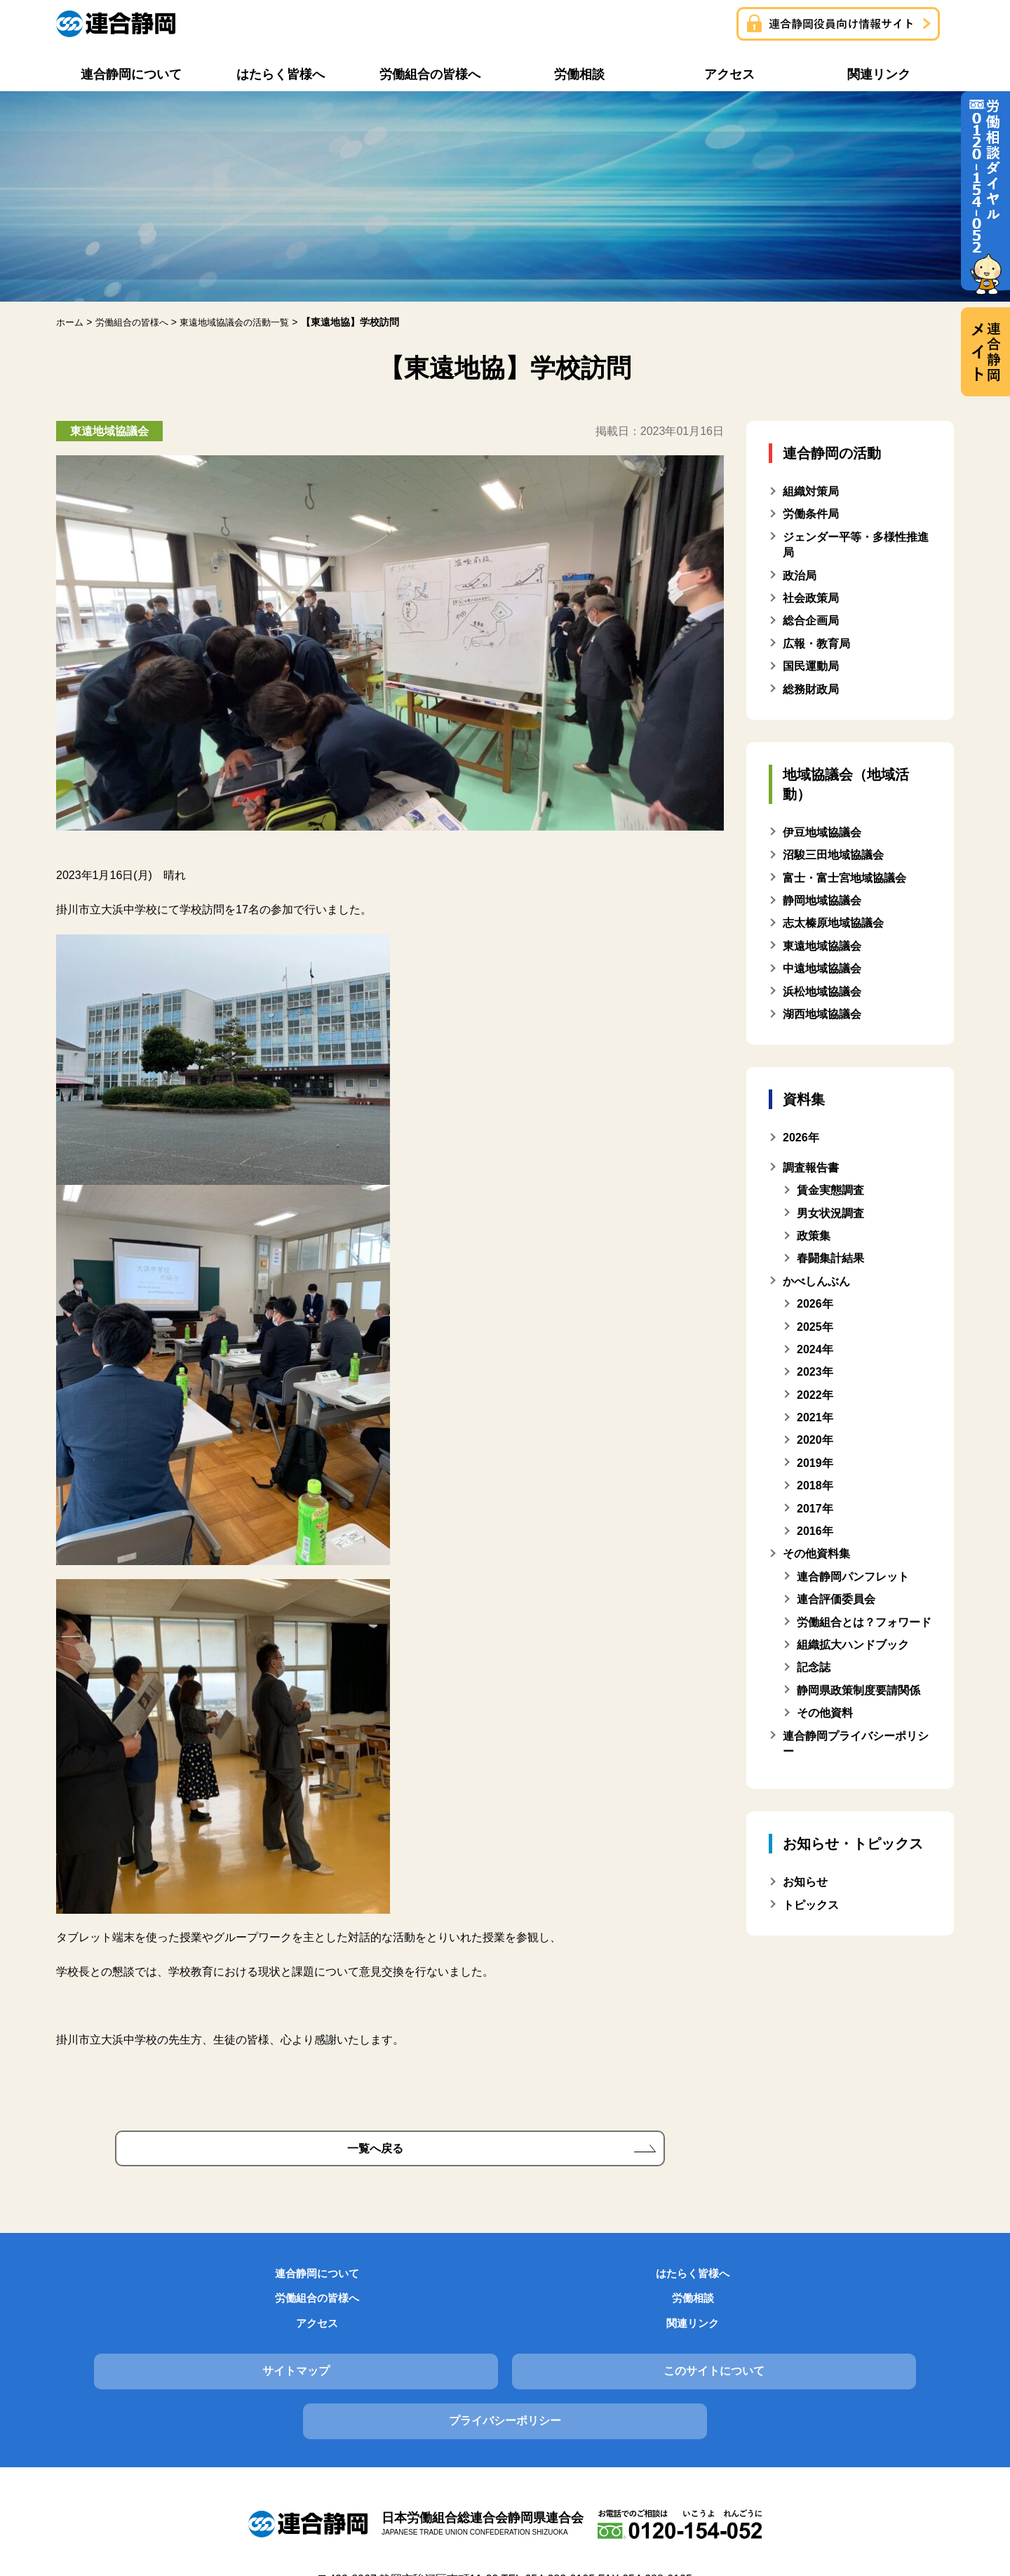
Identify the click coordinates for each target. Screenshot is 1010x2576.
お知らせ (805, 1882)
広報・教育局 (816, 644)
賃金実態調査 (830, 1190)
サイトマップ (198, 2346)
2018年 (815, 1485)
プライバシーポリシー (811, 2346)
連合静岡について (121, 2286)
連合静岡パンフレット (853, 1577)
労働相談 (581, 2286)
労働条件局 (811, 514)
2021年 (815, 1417)
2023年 (815, 1372)
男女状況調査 (830, 1213)
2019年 (815, 1463)
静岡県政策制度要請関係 (858, 1690)
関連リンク (888, 2286)
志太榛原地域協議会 (833, 923)
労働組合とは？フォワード (864, 1622)
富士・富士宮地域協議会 (844, 878)
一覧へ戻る (375, 2153)
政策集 (813, 1236)
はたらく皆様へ (275, 2286)
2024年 (815, 1349)
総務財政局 (811, 689)
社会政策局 (811, 598)
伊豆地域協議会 (822, 832)
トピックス (811, 1905)
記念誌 (813, 1667)
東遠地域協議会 (822, 946)
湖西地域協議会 (822, 1014)
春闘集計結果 (830, 1258)
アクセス (735, 2286)
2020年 (815, 1440)
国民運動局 (811, 666)
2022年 (815, 1395)
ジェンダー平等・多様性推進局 (856, 544)
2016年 (815, 1531)
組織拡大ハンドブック (853, 1645)
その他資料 (825, 1713)
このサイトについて (505, 2346)
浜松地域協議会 (822, 992)
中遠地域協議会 (822, 968)
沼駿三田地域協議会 (833, 855)
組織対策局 (811, 491)
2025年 (815, 1327)
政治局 (799, 576)
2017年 (815, 1509)
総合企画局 (811, 620)
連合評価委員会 (836, 1599)
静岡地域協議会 (822, 900)
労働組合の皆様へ (428, 2286)
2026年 (815, 1304)
